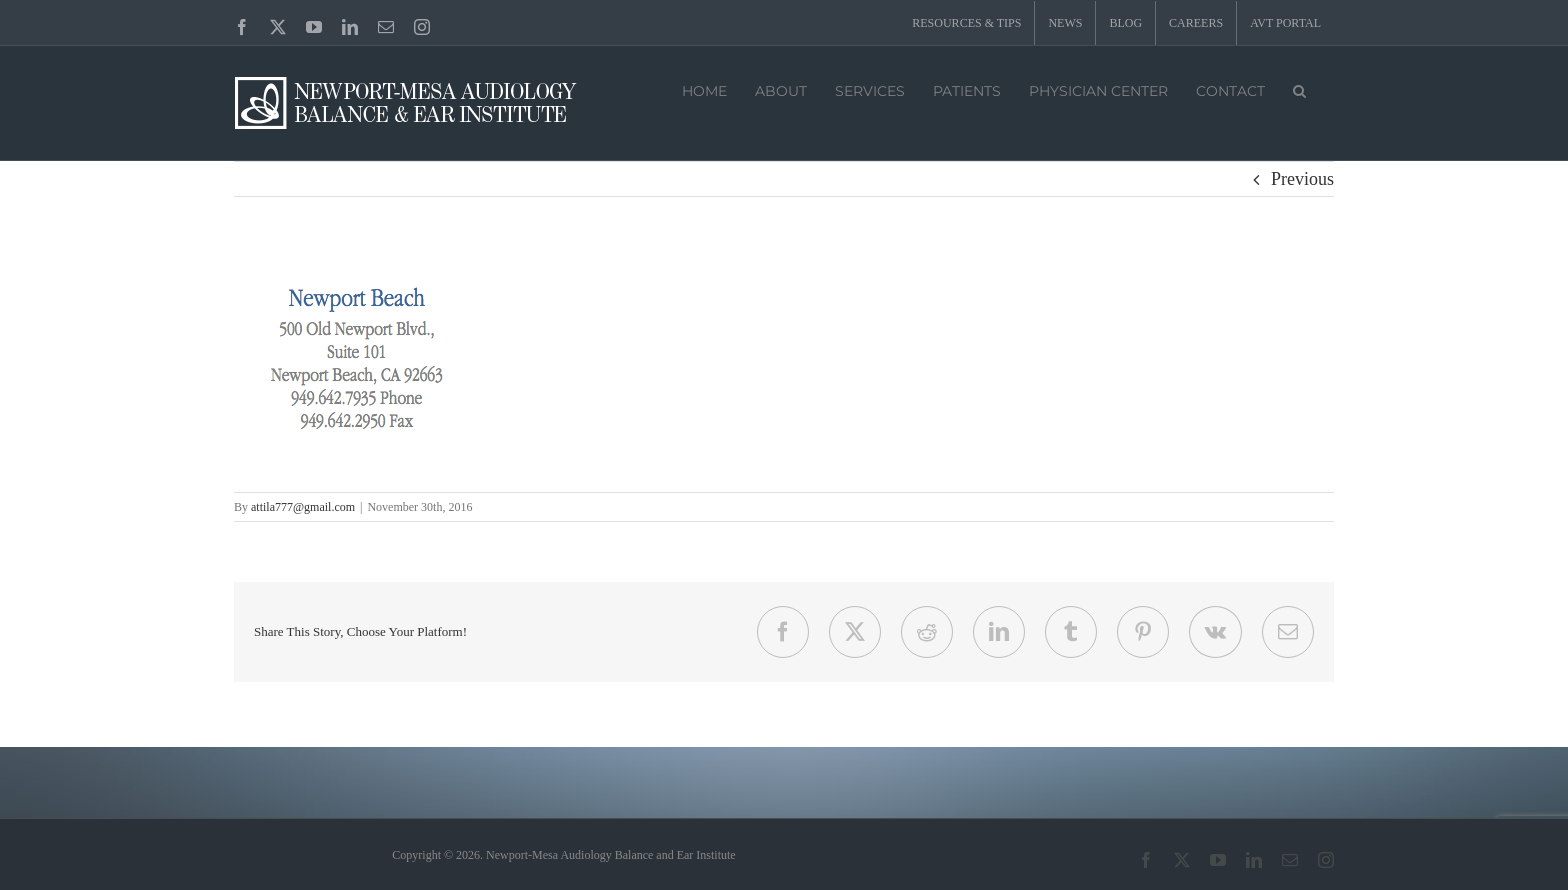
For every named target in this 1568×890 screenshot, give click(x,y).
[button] (1299, 89)
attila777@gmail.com (303, 507)
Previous (1302, 179)
